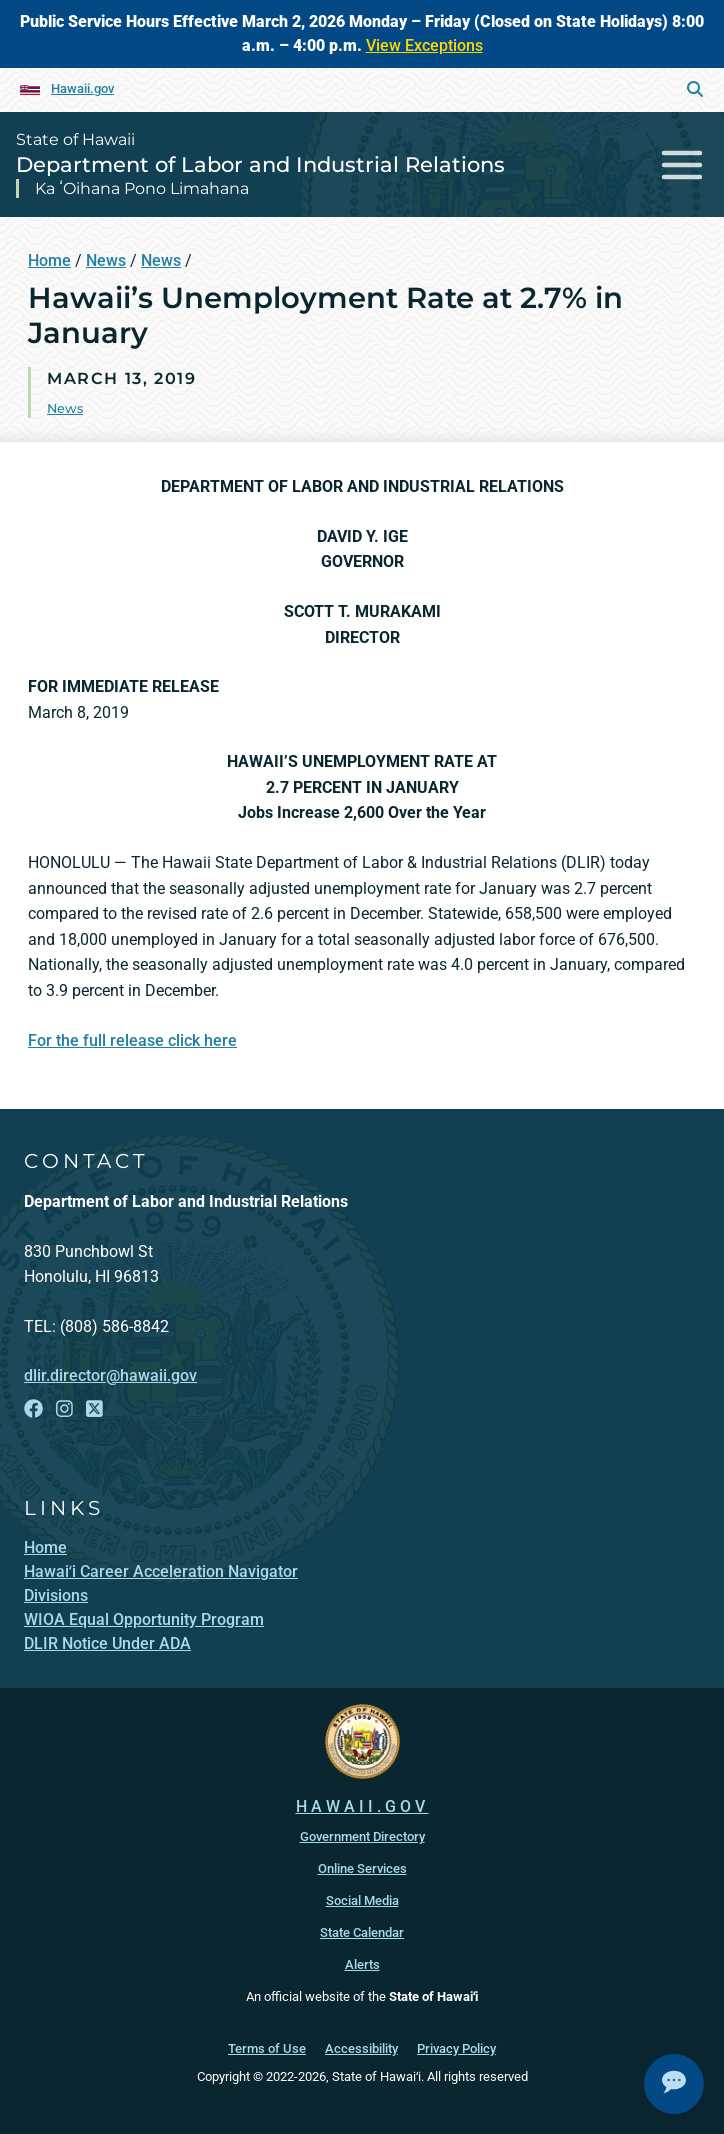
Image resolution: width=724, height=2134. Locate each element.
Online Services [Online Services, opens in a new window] (362, 1868)
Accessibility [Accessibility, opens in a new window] (361, 2048)
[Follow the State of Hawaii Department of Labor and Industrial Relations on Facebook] (33, 1409)
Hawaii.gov (82, 88)
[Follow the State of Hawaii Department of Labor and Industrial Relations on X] (94, 1409)
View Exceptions (424, 45)
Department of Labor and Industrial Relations (260, 164)
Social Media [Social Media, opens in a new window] (362, 1900)
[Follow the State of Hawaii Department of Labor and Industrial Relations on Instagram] (64, 1409)
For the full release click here (132, 1040)
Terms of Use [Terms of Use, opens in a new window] (267, 2048)
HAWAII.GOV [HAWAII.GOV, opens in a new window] (362, 1806)
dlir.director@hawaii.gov (110, 1375)
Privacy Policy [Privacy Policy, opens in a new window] (456, 2048)
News (106, 260)
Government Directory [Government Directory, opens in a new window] (362, 1836)
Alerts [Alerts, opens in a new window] (362, 1964)
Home (49, 260)
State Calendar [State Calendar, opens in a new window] (362, 1932)
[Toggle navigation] (682, 164)
